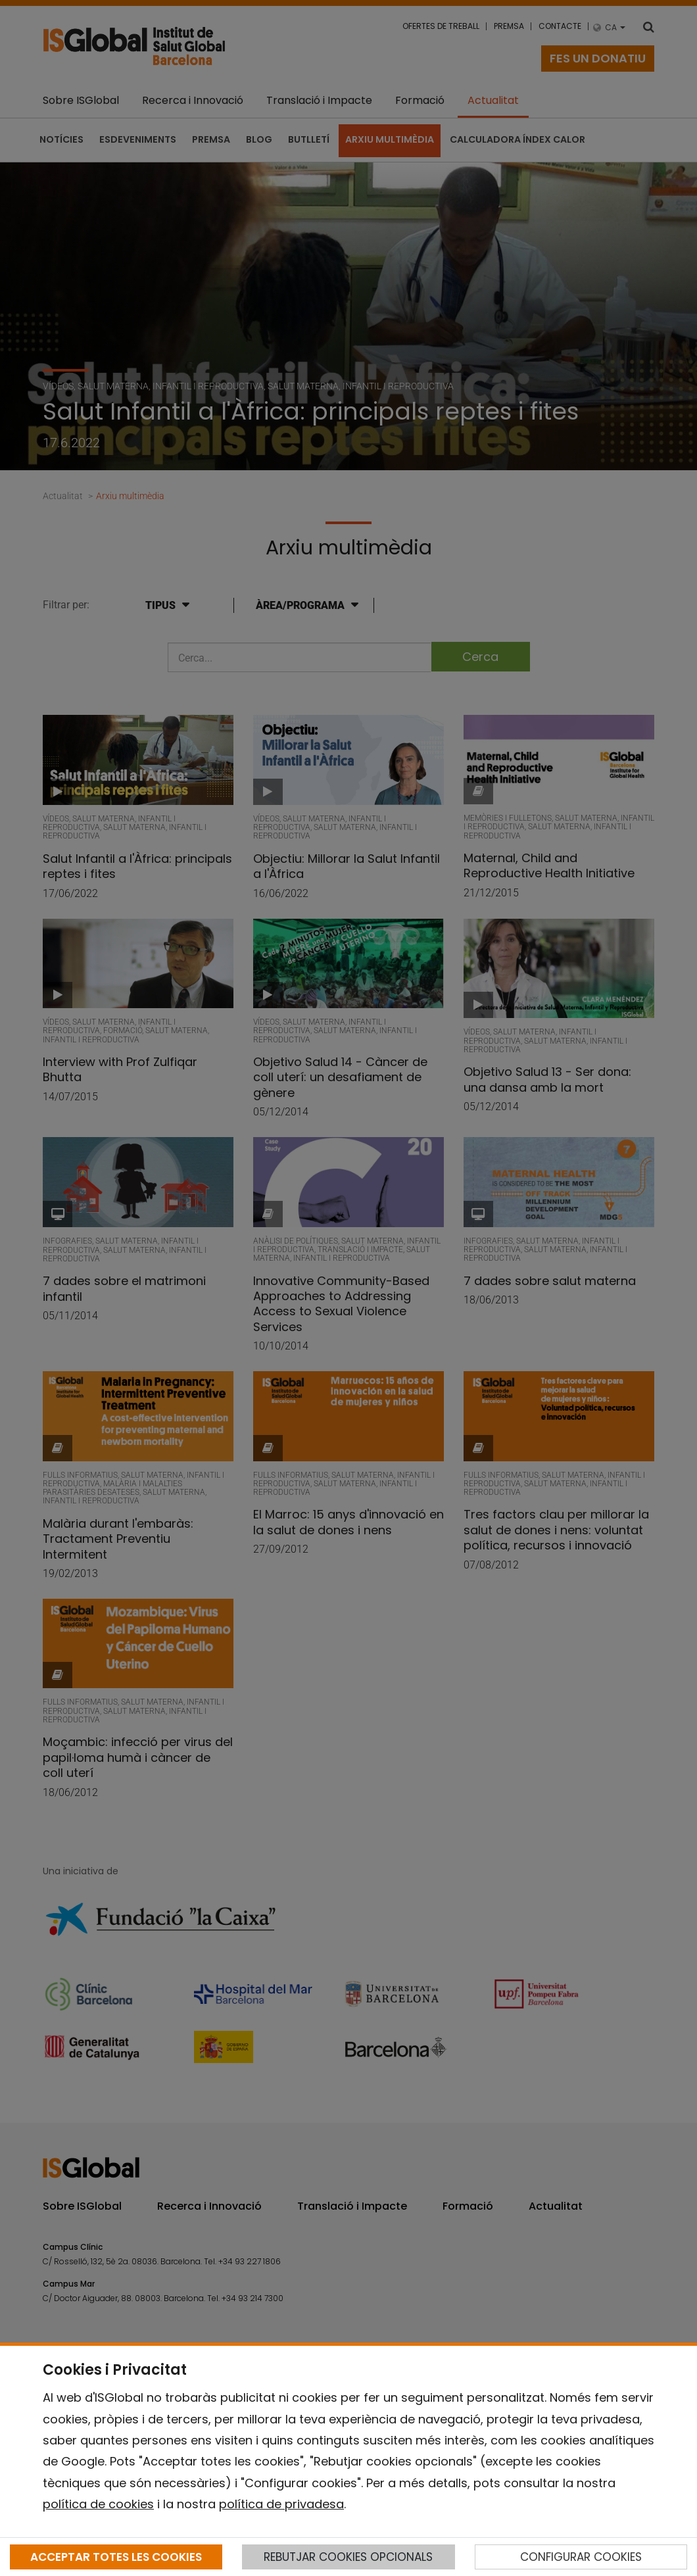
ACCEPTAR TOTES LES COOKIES (116, 2557)
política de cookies (98, 2504)
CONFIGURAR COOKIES (581, 2557)
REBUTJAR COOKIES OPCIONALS (348, 2557)
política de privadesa (281, 2504)
